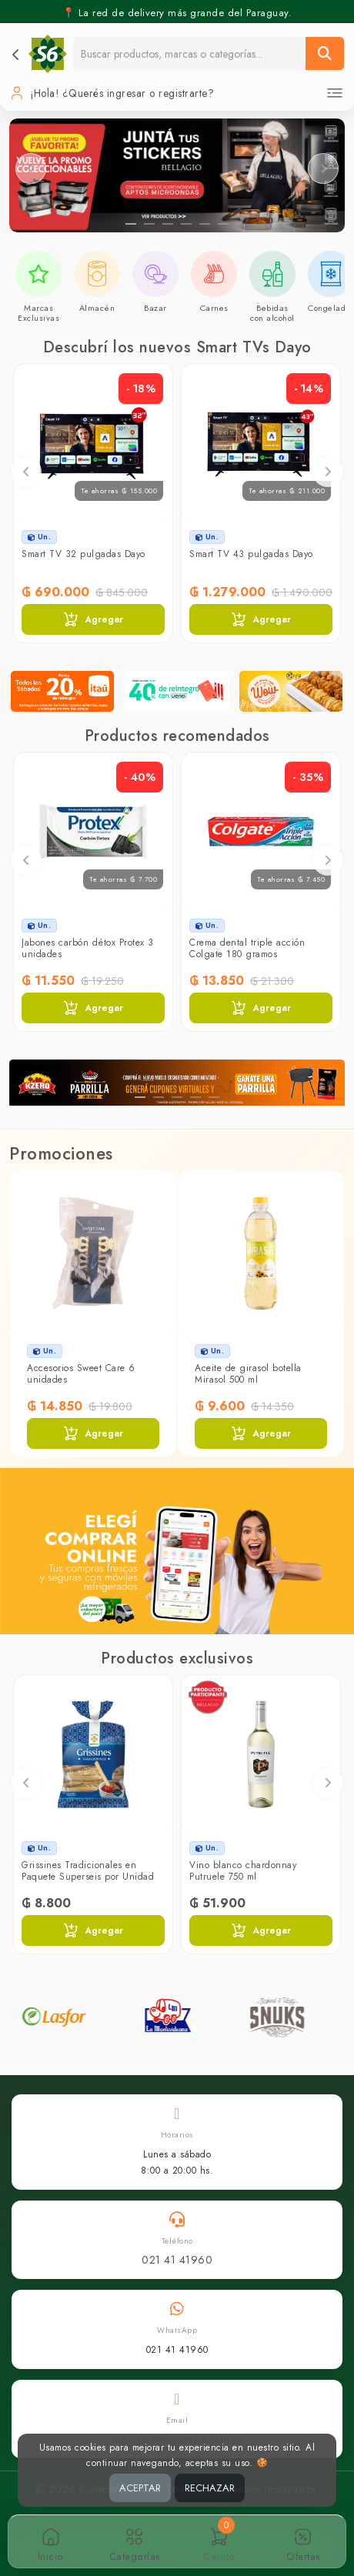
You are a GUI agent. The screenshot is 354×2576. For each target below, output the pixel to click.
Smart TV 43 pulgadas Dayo (251, 554)
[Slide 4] (186, 224)
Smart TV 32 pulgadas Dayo (83, 554)
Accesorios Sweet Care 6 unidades (81, 1373)
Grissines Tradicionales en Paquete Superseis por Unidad (88, 1870)
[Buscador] (189, 53)
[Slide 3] (167, 224)
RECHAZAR (210, 2488)
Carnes (214, 308)
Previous (26, 471)
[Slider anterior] (30, 168)
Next (327, 471)
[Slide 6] (223, 224)
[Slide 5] (204, 224)
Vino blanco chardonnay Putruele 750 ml (242, 1870)
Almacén (97, 308)
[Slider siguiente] (323, 168)
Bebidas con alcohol (272, 313)
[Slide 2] (149, 224)
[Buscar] (325, 53)
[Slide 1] (130, 224)
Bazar (155, 308)
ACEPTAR (140, 2488)
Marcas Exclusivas (38, 313)
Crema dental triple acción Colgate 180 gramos (247, 948)
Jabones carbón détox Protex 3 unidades (88, 948)
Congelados (331, 308)
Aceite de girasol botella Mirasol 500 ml (248, 1373)
